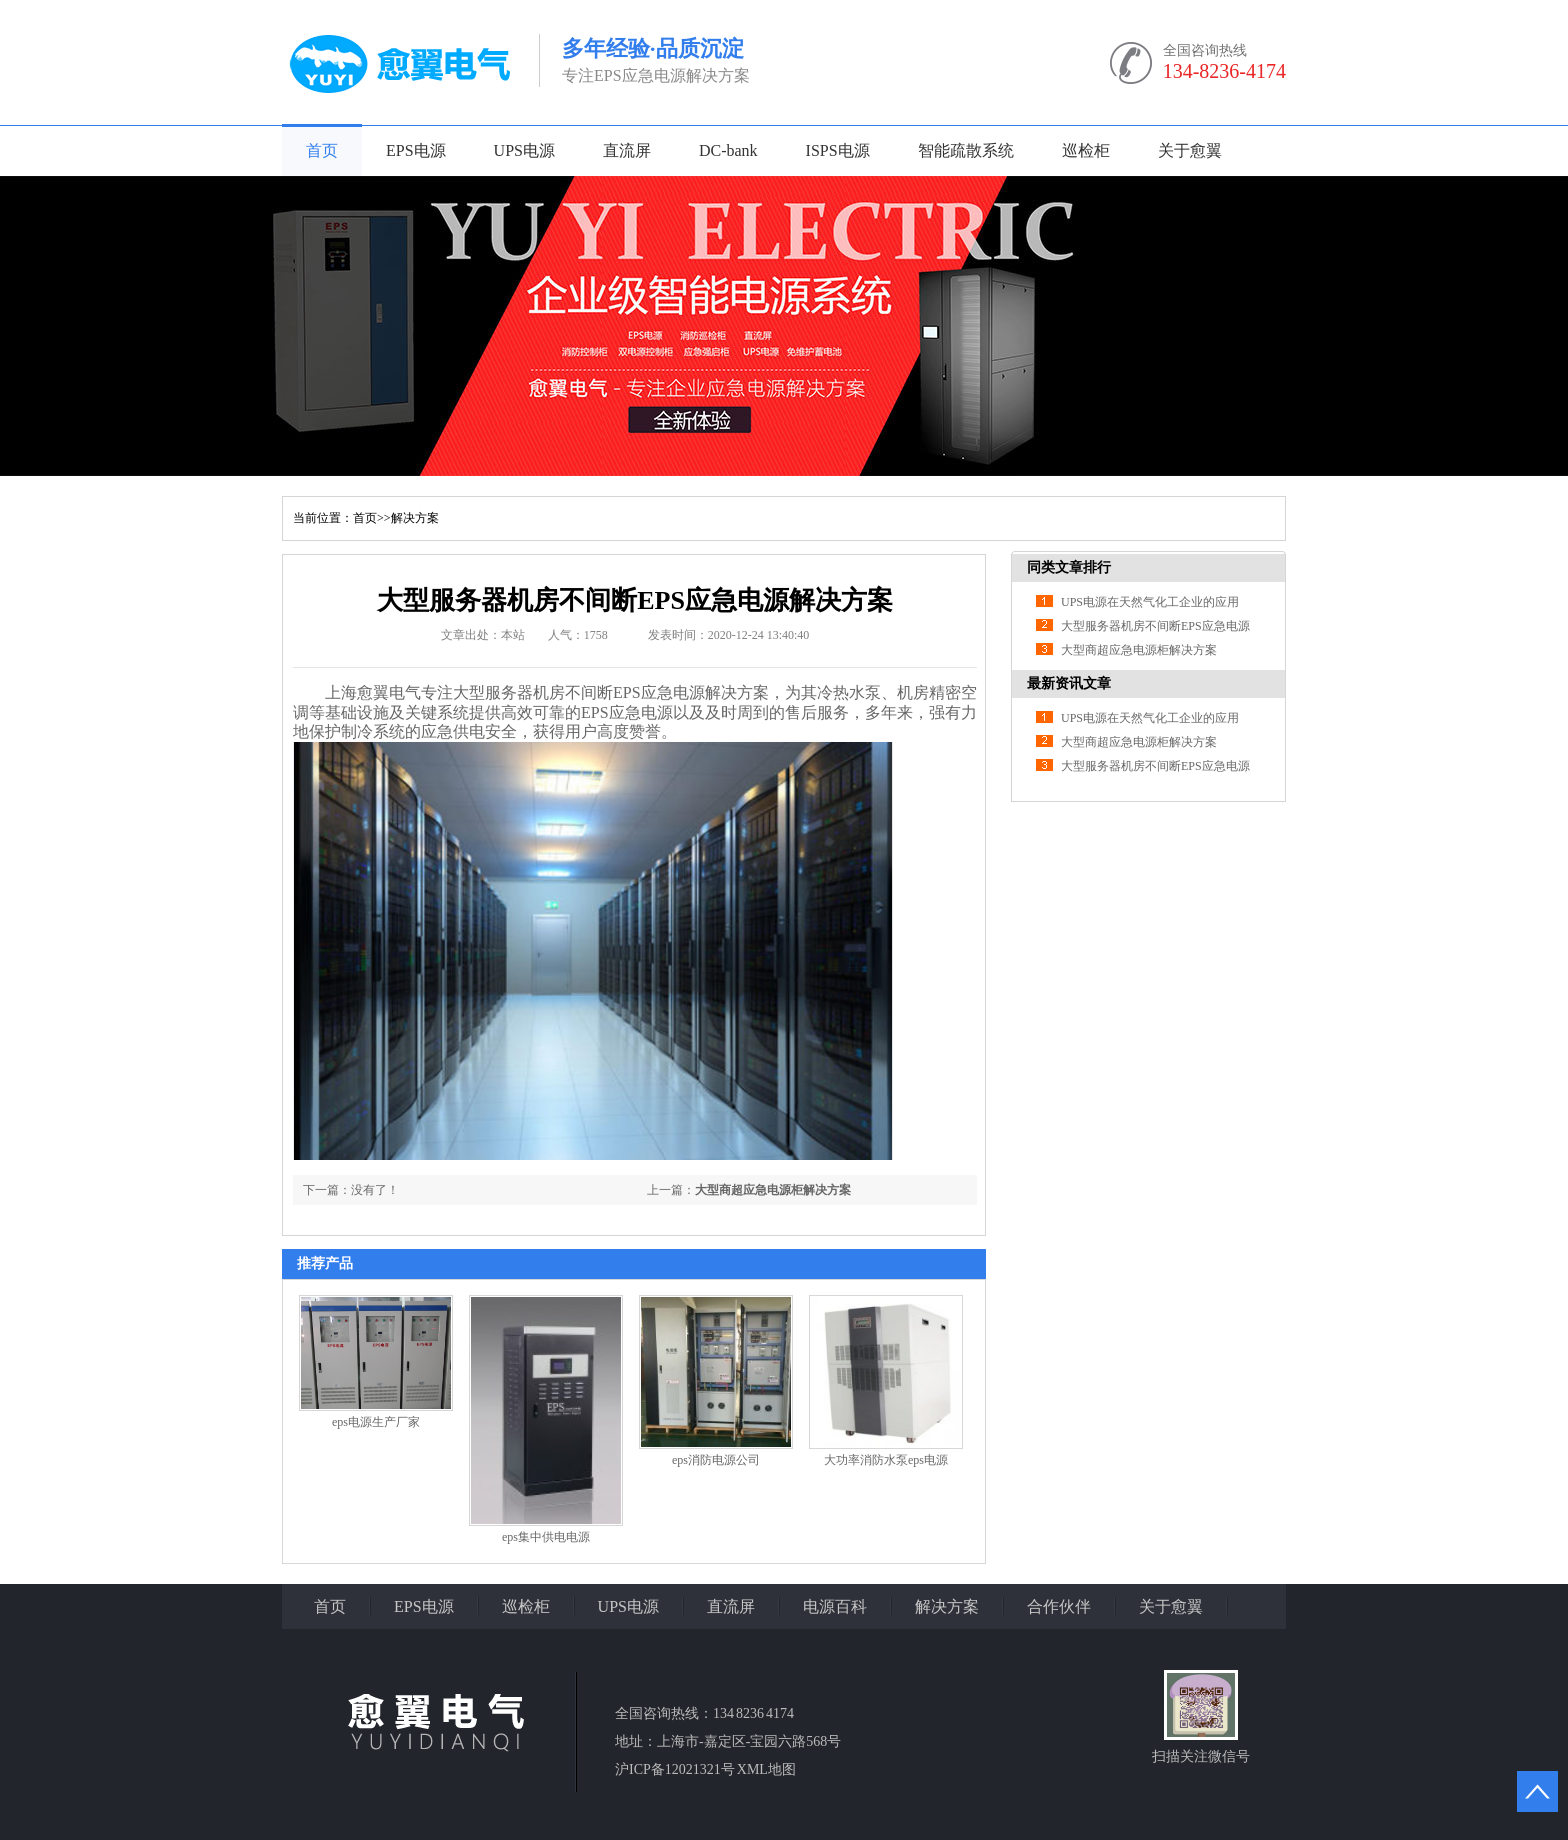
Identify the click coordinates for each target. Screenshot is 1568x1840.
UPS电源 (524, 150)
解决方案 (415, 518)
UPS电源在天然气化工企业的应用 (1150, 602)
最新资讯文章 (1069, 683)
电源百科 (835, 1606)
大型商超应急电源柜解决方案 (773, 1190)
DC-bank (728, 150)
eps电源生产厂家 (376, 1422)
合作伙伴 (1059, 1606)
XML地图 (766, 1769)
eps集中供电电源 (546, 1537)
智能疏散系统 (966, 150)
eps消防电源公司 (716, 1460)
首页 (322, 150)
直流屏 (627, 150)
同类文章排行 (1069, 567)
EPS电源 (416, 150)
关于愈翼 (1190, 150)
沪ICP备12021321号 (675, 1769)
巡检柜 (1086, 150)
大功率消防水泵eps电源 (886, 1460)
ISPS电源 (838, 150)
